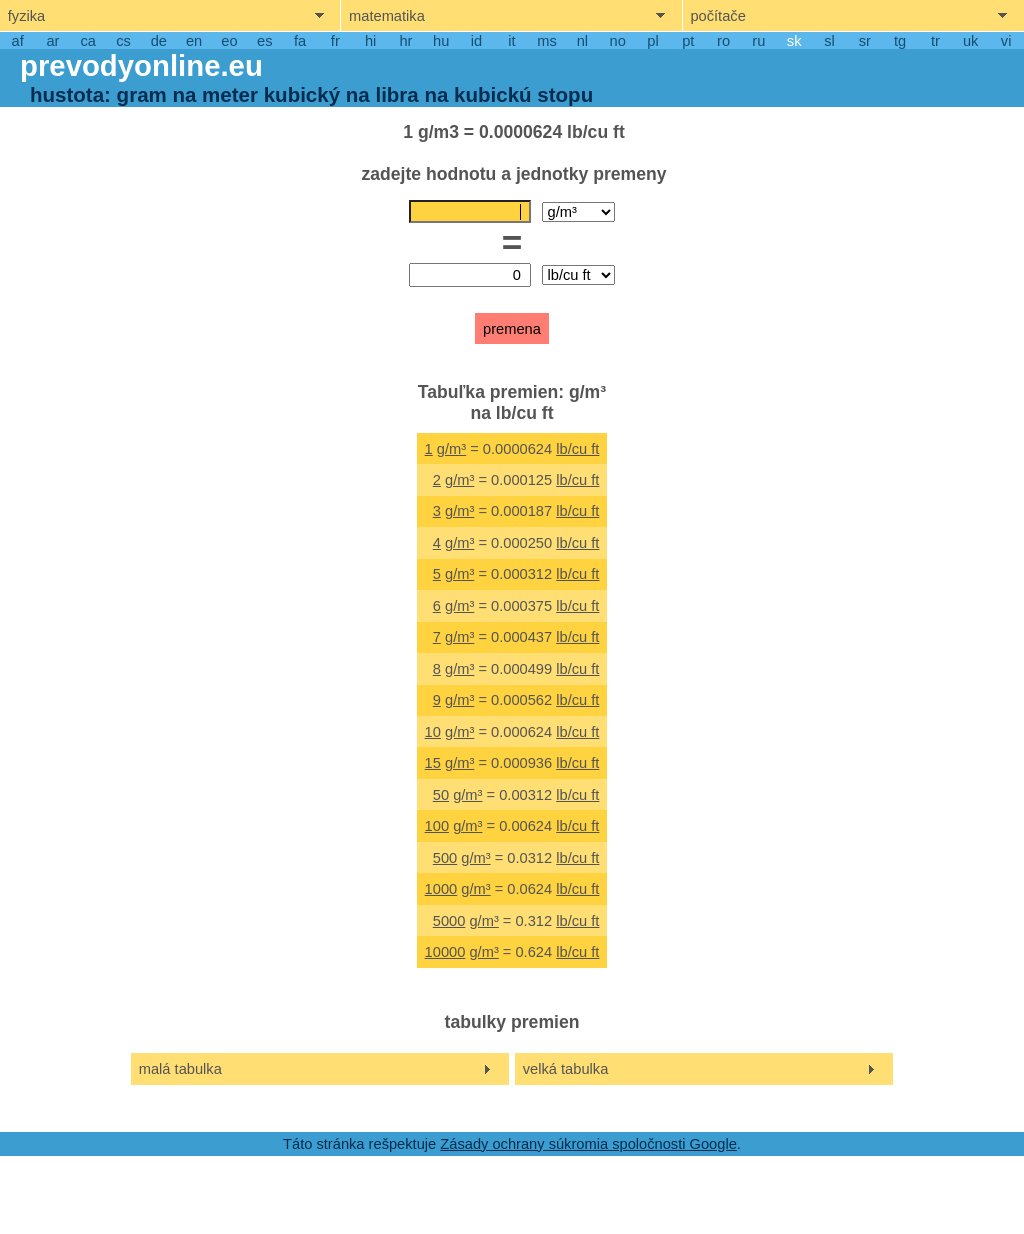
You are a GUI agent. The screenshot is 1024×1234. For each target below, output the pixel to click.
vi (1006, 41)
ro (723, 41)
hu (441, 41)
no (618, 41)
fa (300, 41)
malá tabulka (180, 1069)
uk (970, 41)
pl (652, 41)
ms (547, 41)
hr (405, 41)
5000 (449, 921)
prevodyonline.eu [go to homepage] (141, 65)
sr (865, 41)
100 (437, 826)
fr (335, 41)
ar (52, 41)
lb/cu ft (577, 449)
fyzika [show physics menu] (26, 16)
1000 (441, 889)
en (194, 41)
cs (123, 41)
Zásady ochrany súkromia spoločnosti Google (588, 1144)
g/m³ (451, 449)
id (476, 41)
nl (582, 41)
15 (433, 763)
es (264, 41)
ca (88, 41)
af (18, 41)
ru (758, 41)
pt (688, 41)
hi (370, 41)
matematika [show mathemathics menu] (387, 16)
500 (445, 858)
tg (900, 41)
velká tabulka (566, 1069)
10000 (445, 952)
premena (512, 329)
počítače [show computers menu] (717, 16)
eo (229, 41)
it (511, 41)
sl (829, 41)
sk (794, 41)
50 (441, 795)
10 (433, 732)
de (159, 41)
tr (935, 41)
